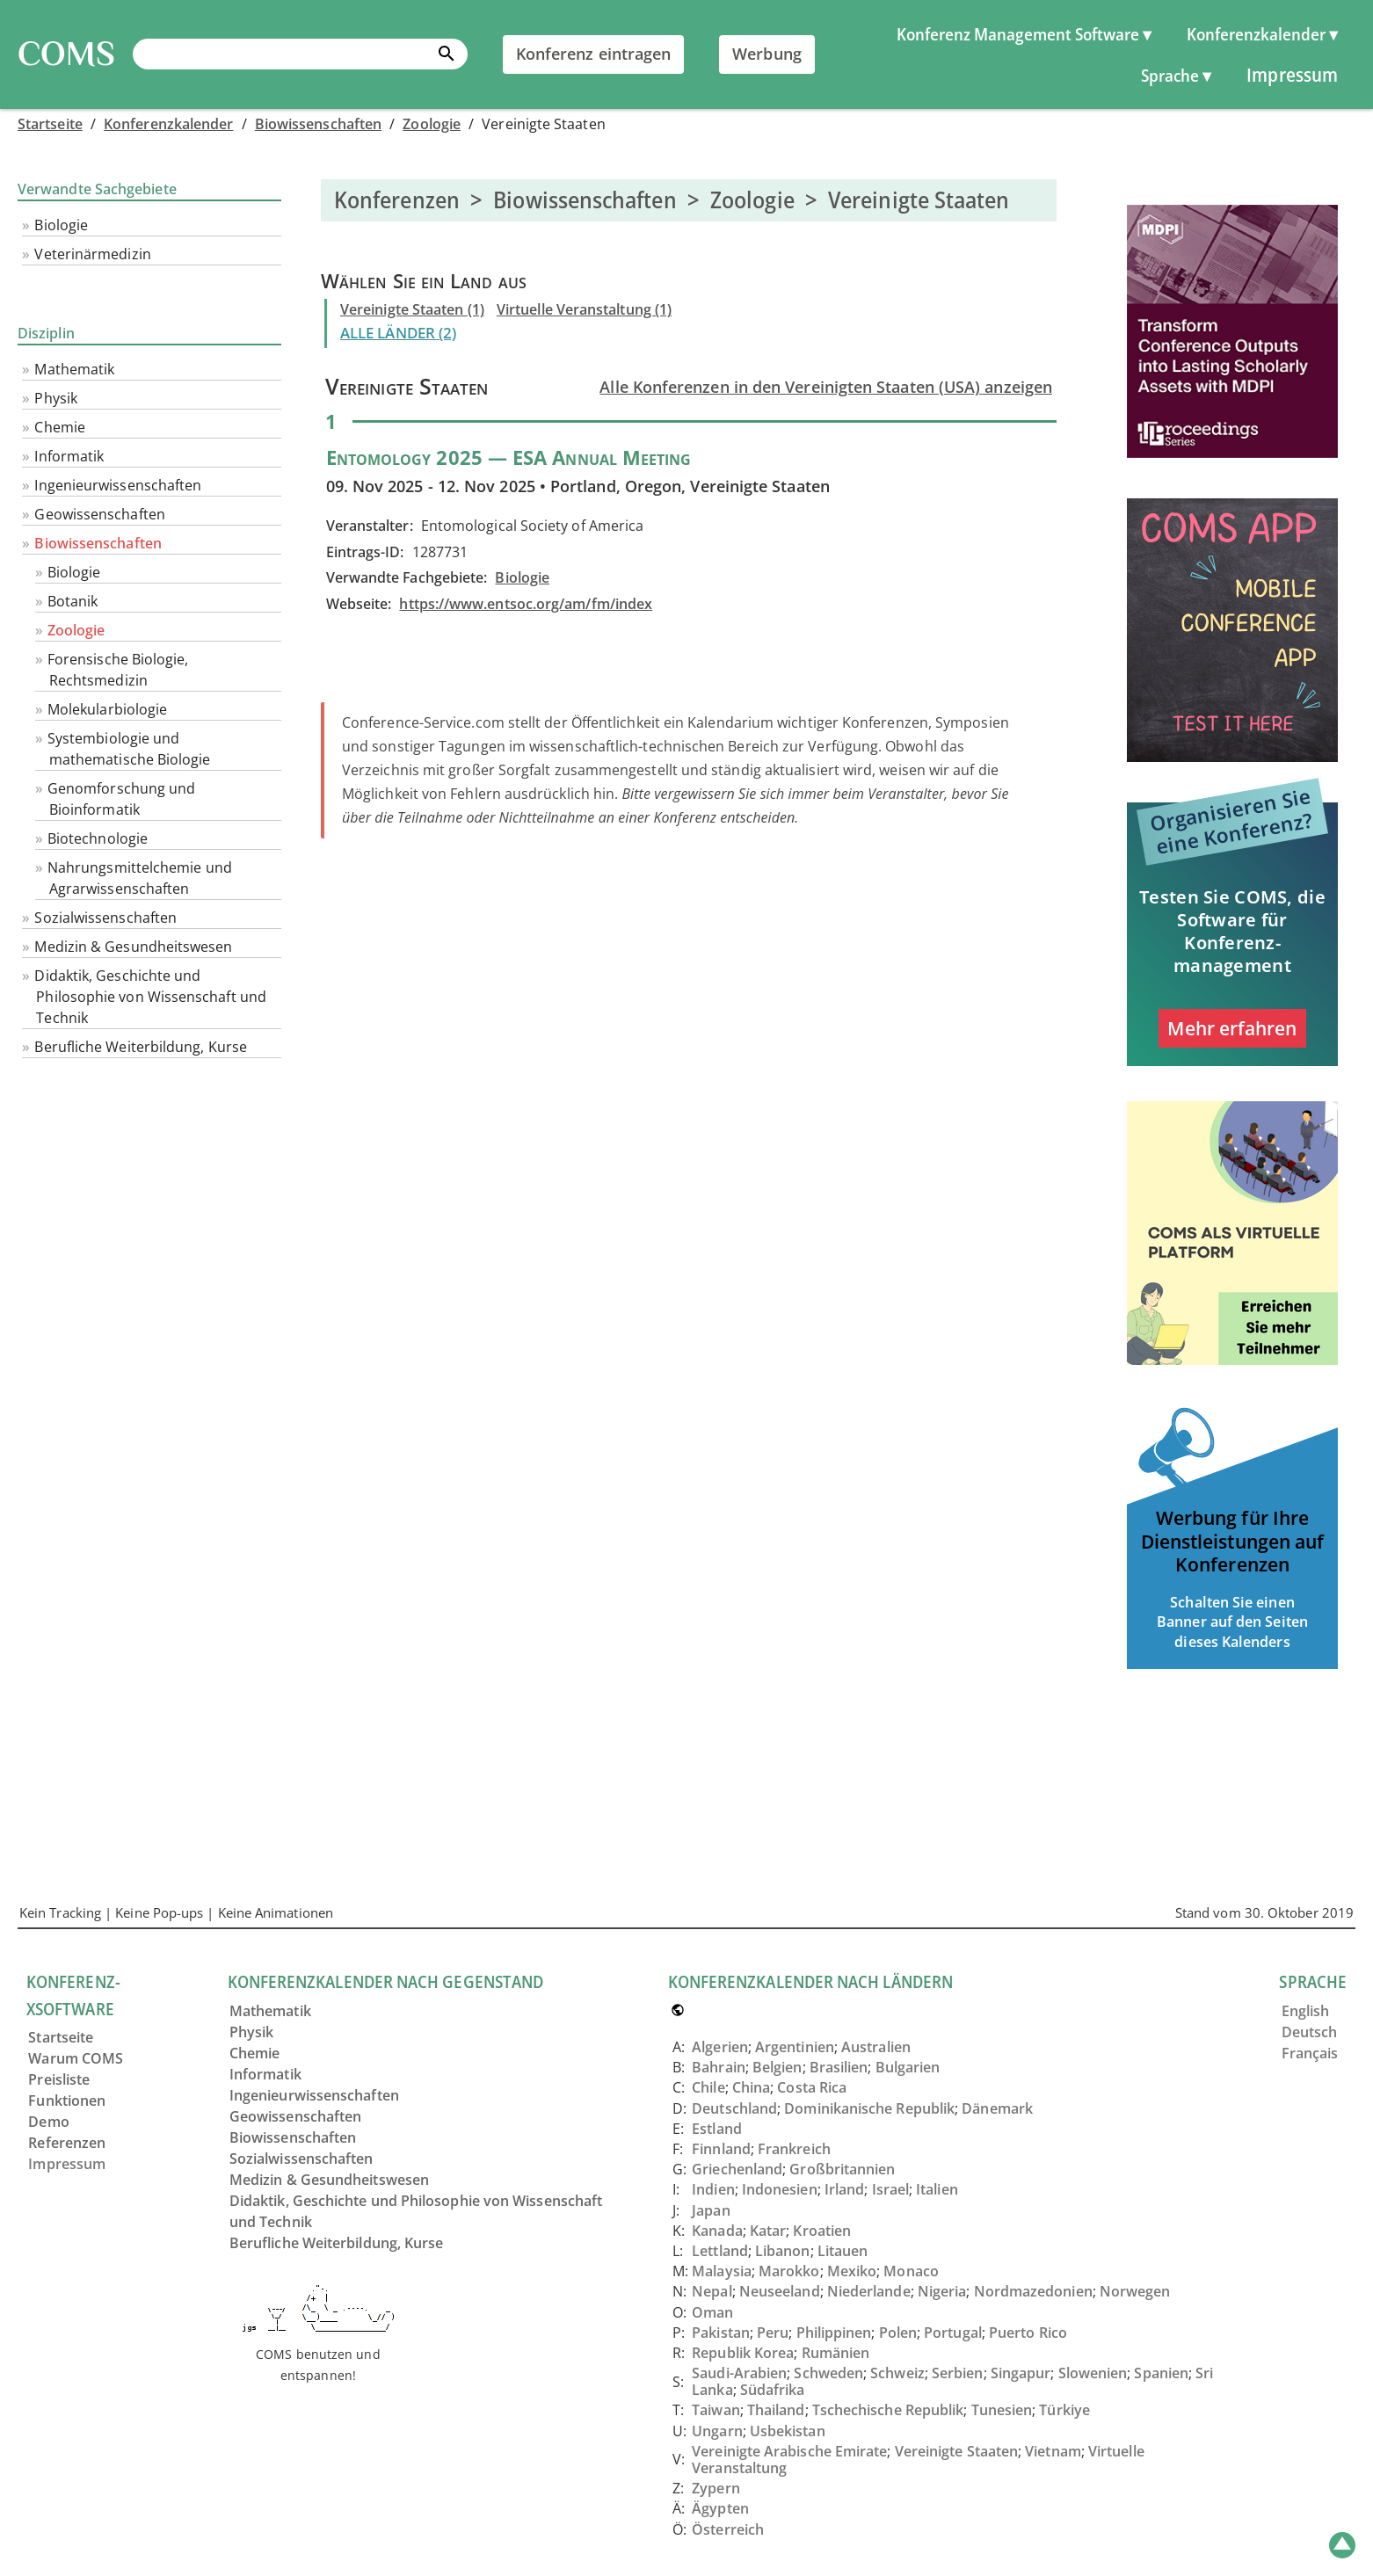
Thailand (776, 2410)
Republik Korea (743, 2352)
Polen (898, 2332)
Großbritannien (842, 2169)
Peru (772, 2332)
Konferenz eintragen (594, 53)
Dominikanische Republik (869, 2108)
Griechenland (737, 2169)
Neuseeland (779, 2291)
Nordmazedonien (1033, 2291)
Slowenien (1093, 2373)
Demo (48, 2121)
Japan (711, 2210)
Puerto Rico (1028, 2332)
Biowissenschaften (318, 124)
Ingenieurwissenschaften (117, 485)
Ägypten (720, 2508)
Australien (876, 2047)
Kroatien (822, 2230)
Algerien (720, 2047)
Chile (708, 2087)
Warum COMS (75, 2058)
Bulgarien (908, 2067)
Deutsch (1310, 2032)
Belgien (777, 2067)
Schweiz (897, 2373)
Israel (890, 2189)
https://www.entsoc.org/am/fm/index (525, 603)
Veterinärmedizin (92, 254)
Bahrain (718, 2067)
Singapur (1021, 2373)
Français (1310, 2053)
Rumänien (836, 2352)
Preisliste (59, 2079)
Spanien (1161, 2373)
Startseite (50, 124)
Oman (712, 2312)
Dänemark (997, 2108)
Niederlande (869, 2291)
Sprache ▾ (1176, 75)
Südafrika (772, 2389)
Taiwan (715, 2410)
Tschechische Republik (888, 2410)
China (751, 2087)
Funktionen (66, 2100)
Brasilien (839, 2067)
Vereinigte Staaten (956, 2451)
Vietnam (1053, 2451)
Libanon (782, 2250)
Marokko (789, 2271)
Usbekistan (787, 2431)
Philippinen (834, 2332)
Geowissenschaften (99, 514)
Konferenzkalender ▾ (1262, 34)
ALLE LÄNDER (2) (398, 333)
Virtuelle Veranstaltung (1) (584, 309)
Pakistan (721, 2332)
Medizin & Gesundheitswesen (133, 946)
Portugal (953, 2332)
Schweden (828, 2373)
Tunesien (1002, 2410)
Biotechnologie (97, 838)
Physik (55, 398)
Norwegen (1135, 2291)
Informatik (69, 456)
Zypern (715, 2488)
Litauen (842, 2250)
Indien (713, 2189)
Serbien (958, 2373)
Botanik (72, 601)
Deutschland (734, 2108)
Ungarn (717, 2431)
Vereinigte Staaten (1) (412, 309)
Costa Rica (811, 2087)
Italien (937, 2189)
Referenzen (66, 2142)
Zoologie (432, 124)
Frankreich (794, 2149)
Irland (844, 2189)
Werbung (767, 53)
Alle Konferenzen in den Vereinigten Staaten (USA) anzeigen (825, 386)
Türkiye (1064, 2410)
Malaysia (722, 2271)
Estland (717, 2128)
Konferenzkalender (168, 124)
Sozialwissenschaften (105, 917)
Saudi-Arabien (739, 2373)
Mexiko (851, 2271)
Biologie (61, 225)
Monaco (910, 2271)
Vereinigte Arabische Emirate (789, 2451)
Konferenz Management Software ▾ (1024, 34)
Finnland (721, 2149)
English (1306, 2011)
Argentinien (794, 2047)
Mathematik (74, 369)
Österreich (728, 2529)
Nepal (711, 2291)
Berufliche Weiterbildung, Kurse (140, 1046)
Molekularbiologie (107, 709)
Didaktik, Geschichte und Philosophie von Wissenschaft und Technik (149, 996)
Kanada (717, 2230)
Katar (768, 2230)
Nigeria (942, 2291)
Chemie (59, 427)
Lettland (720, 2250)
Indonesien (779, 2189)
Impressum (1292, 74)
